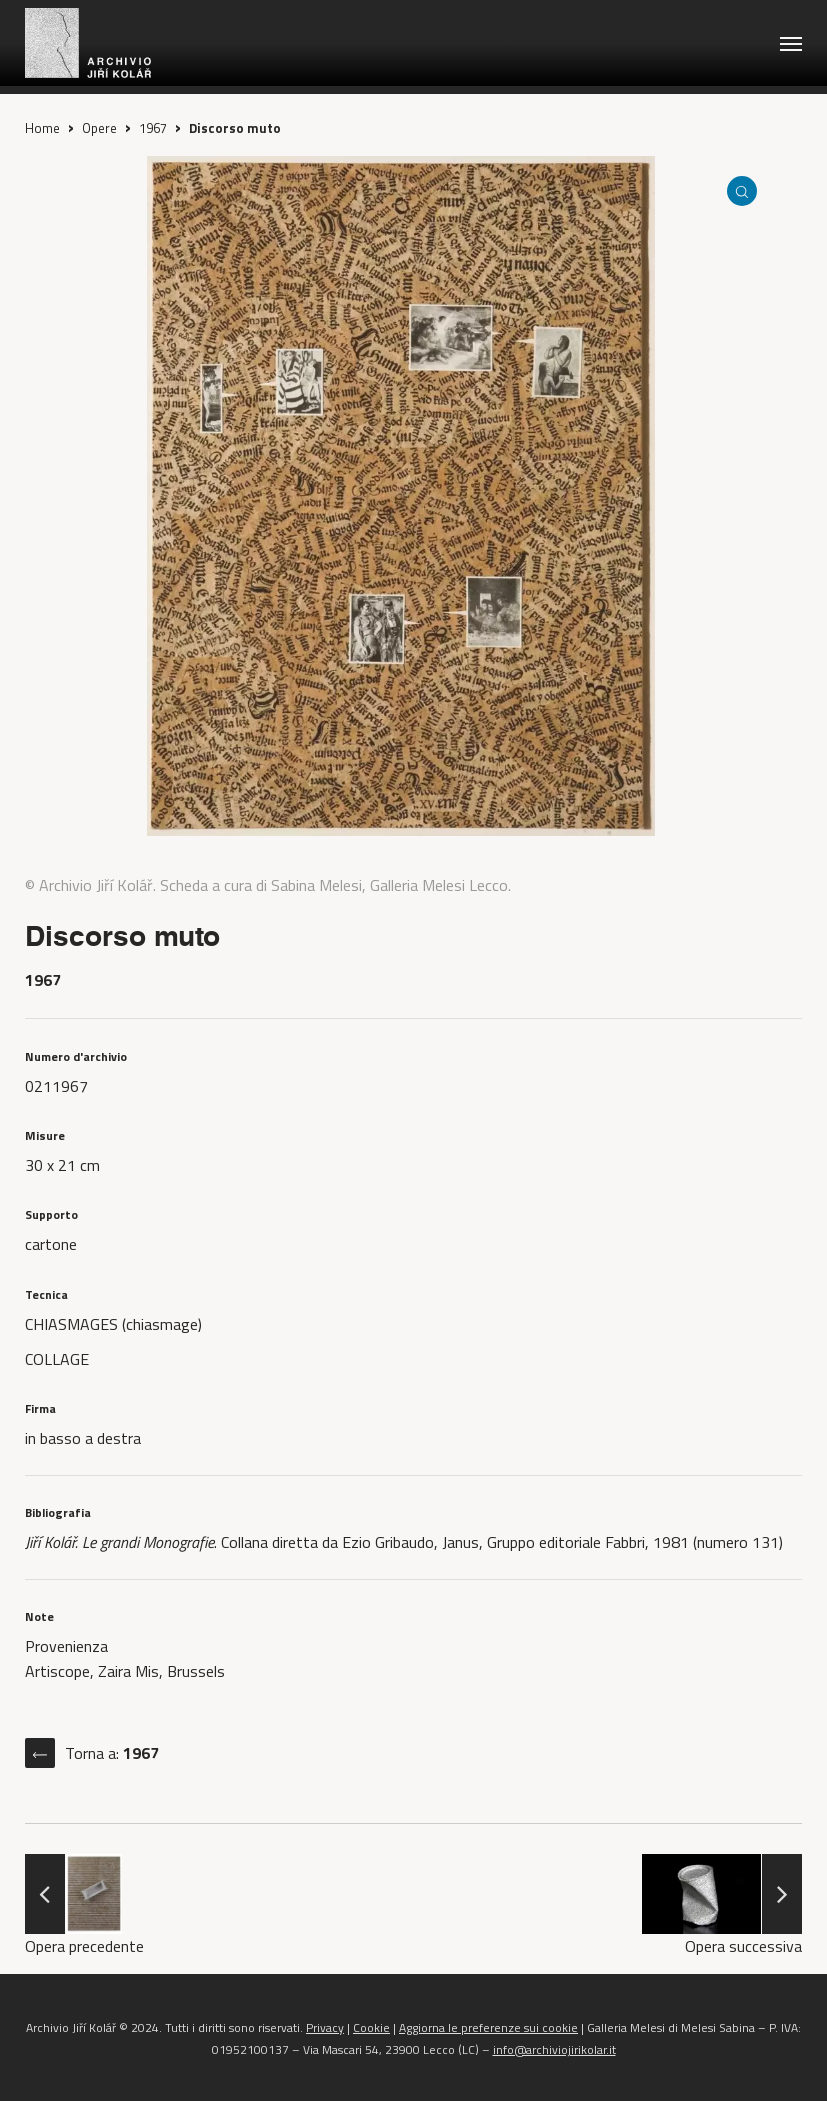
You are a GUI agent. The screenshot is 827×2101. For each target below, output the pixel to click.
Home (42, 128)
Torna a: (112, 1753)
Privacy (325, 2027)
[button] (791, 43)
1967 (153, 128)
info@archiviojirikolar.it (554, 2049)
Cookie (371, 2027)
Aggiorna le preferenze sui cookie (488, 2027)
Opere (99, 128)
